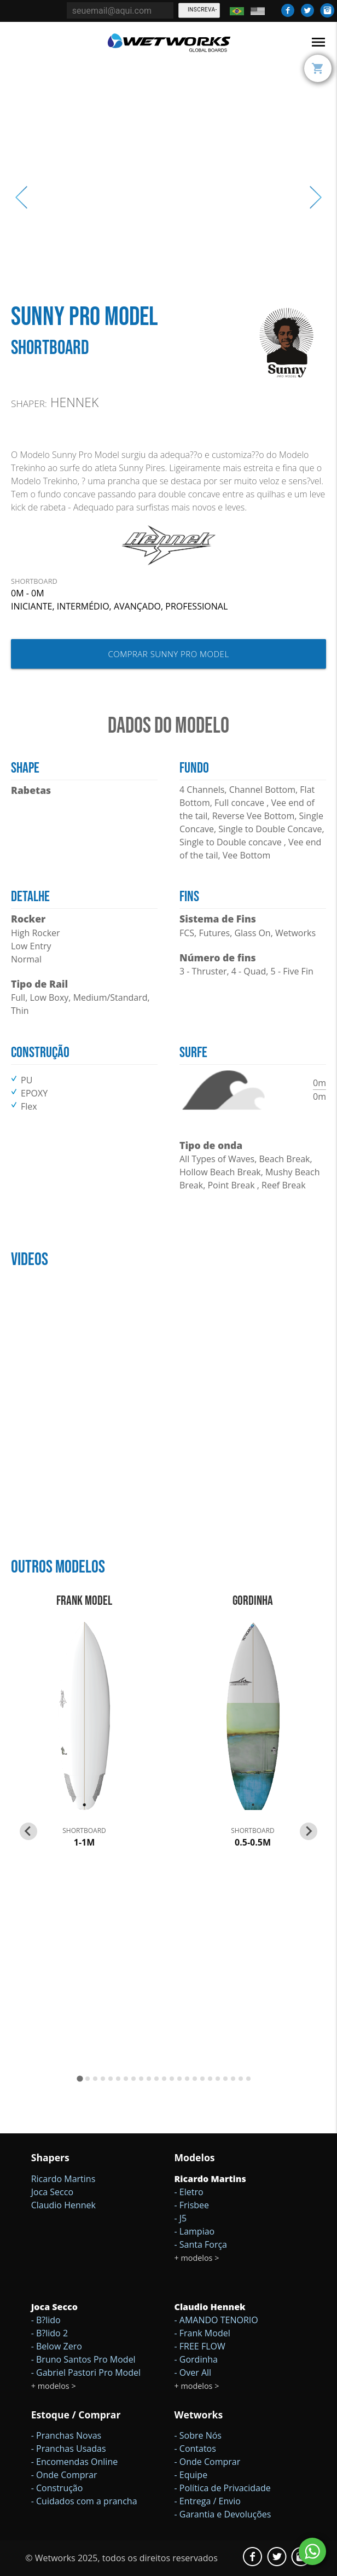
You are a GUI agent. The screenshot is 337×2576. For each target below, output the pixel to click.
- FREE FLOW (200, 2346)
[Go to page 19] (218, 2078)
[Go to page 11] (156, 2078)
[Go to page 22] (241, 2078)
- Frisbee (192, 2205)
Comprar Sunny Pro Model (168, 653)
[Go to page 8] (133, 2078)
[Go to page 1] (80, 2078)
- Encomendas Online (74, 2462)
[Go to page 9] (141, 2078)
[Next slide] (308, 1831)
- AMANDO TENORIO (216, 2320)
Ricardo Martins (63, 2179)
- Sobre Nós (198, 2435)
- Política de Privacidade (223, 2488)
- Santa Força (201, 2244)
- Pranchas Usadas (68, 2448)
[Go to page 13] (172, 2078)
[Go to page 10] (149, 2078)
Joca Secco (52, 2192)
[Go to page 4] (103, 2078)
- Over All (193, 2372)
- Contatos (195, 2448)
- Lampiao (195, 2231)
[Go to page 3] (95, 2078)
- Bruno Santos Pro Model (83, 2359)
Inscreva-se (202, 12)
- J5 (181, 2218)
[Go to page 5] (110, 2078)
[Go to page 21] (233, 2078)
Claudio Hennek (63, 2205)
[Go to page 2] (87, 2078)
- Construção (57, 2488)
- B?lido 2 (49, 2333)
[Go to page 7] (126, 2078)
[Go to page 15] (187, 2078)
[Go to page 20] (225, 2078)
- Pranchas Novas (66, 2435)
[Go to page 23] (248, 2078)
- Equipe (191, 2475)
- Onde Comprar (64, 2475)
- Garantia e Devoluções (223, 2514)
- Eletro (189, 2192)
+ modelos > (197, 2258)
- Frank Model (202, 2333)
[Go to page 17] (202, 2078)
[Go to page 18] (210, 2078)
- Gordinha (196, 2359)
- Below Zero (56, 2346)
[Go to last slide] (28, 1831)
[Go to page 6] (118, 2078)
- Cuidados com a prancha (84, 2501)
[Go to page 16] (195, 2078)
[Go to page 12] (164, 2078)
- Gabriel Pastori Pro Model (86, 2372)
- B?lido (46, 2320)
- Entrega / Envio (208, 2501)
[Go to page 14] (179, 2078)
